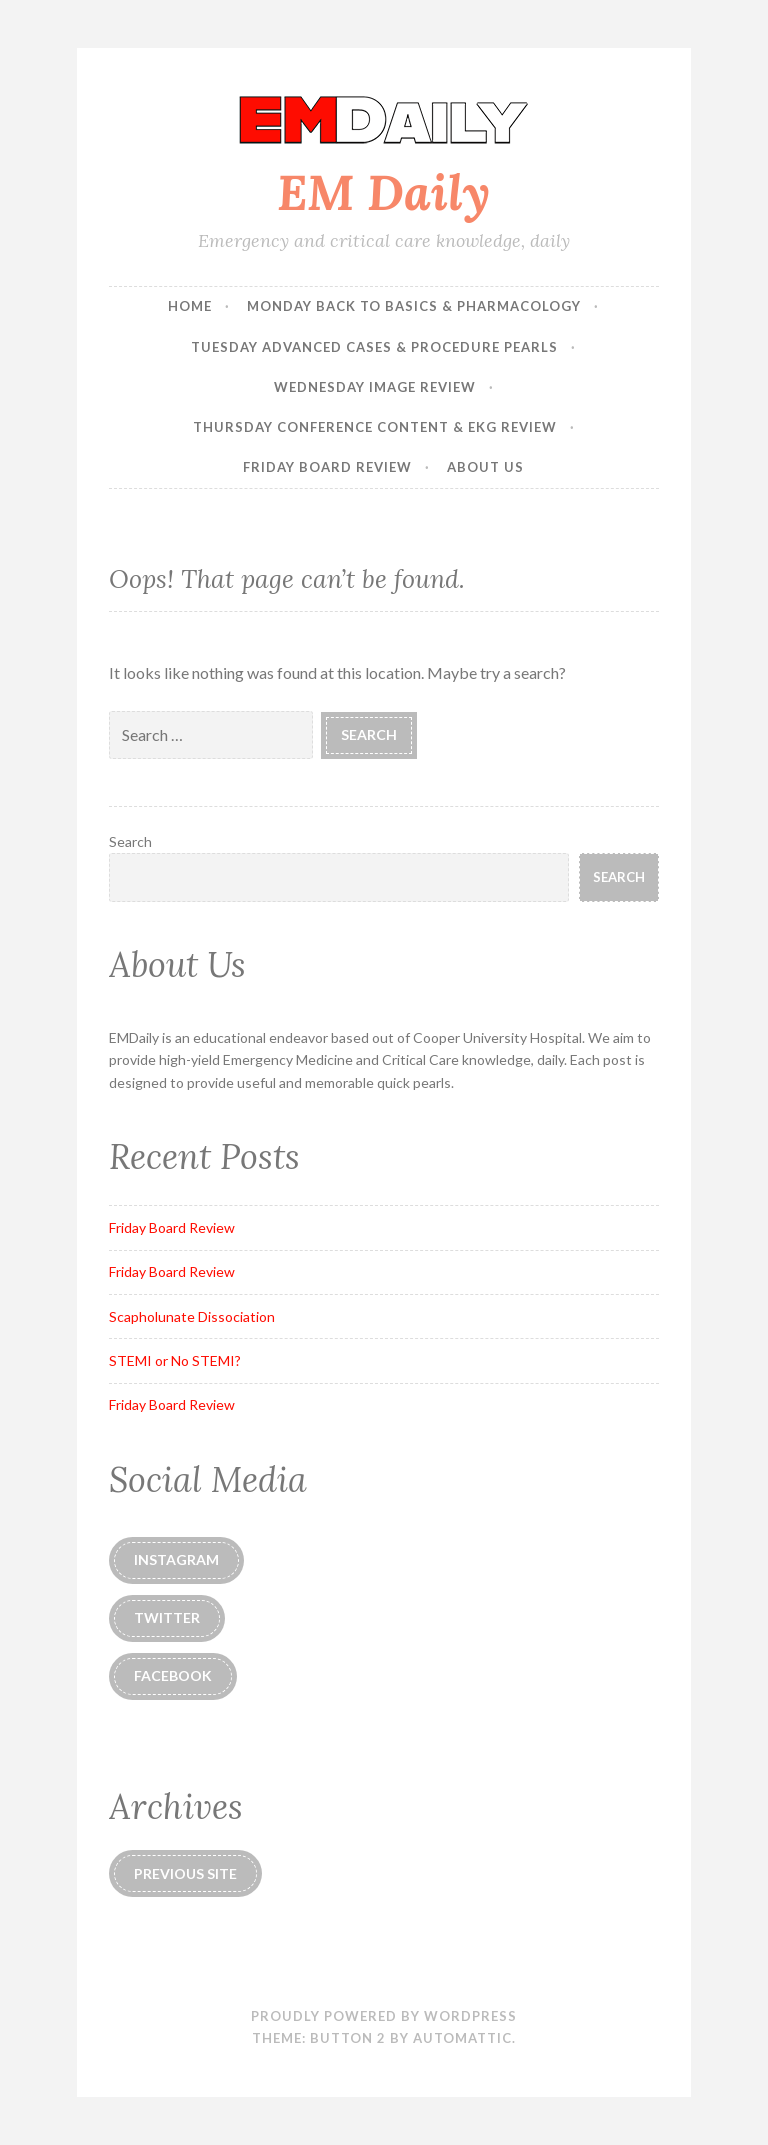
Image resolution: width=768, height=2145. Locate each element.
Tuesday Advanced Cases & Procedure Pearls (374, 347)
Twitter (167, 1617)
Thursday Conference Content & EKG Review (375, 427)
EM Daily (383, 192)
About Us (485, 467)
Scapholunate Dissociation (192, 1316)
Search (130, 841)
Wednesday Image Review (375, 387)
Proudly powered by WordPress (384, 2016)
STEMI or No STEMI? (175, 1360)
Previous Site (185, 1873)
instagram (176, 1559)
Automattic (462, 2038)
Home (190, 306)
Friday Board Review (327, 467)
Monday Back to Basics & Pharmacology (414, 306)
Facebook (173, 1675)
